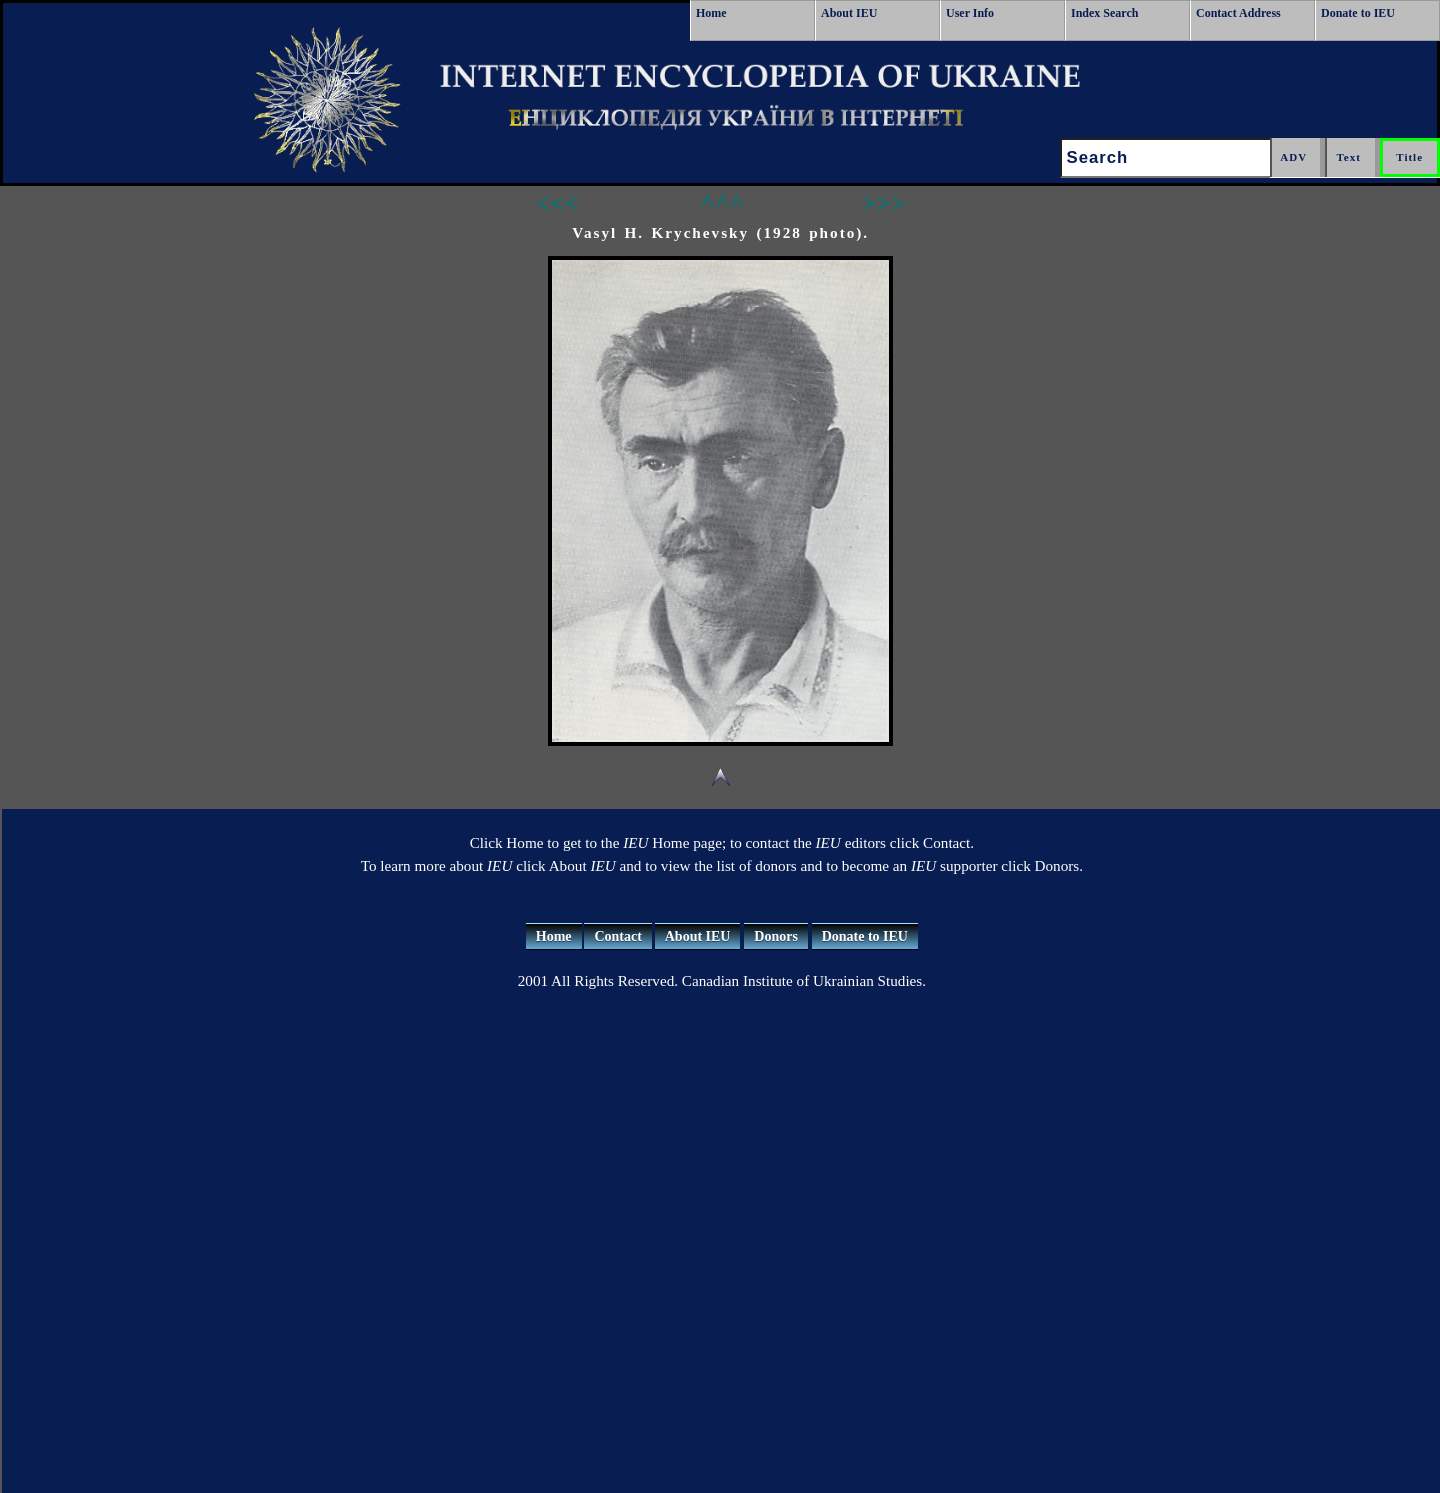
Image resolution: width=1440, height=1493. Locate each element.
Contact (617, 936)
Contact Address (1238, 13)
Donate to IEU (1358, 13)
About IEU (849, 13)
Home (711, 13)
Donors (776, 936)
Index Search (1104, 13)
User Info (970, 13)
